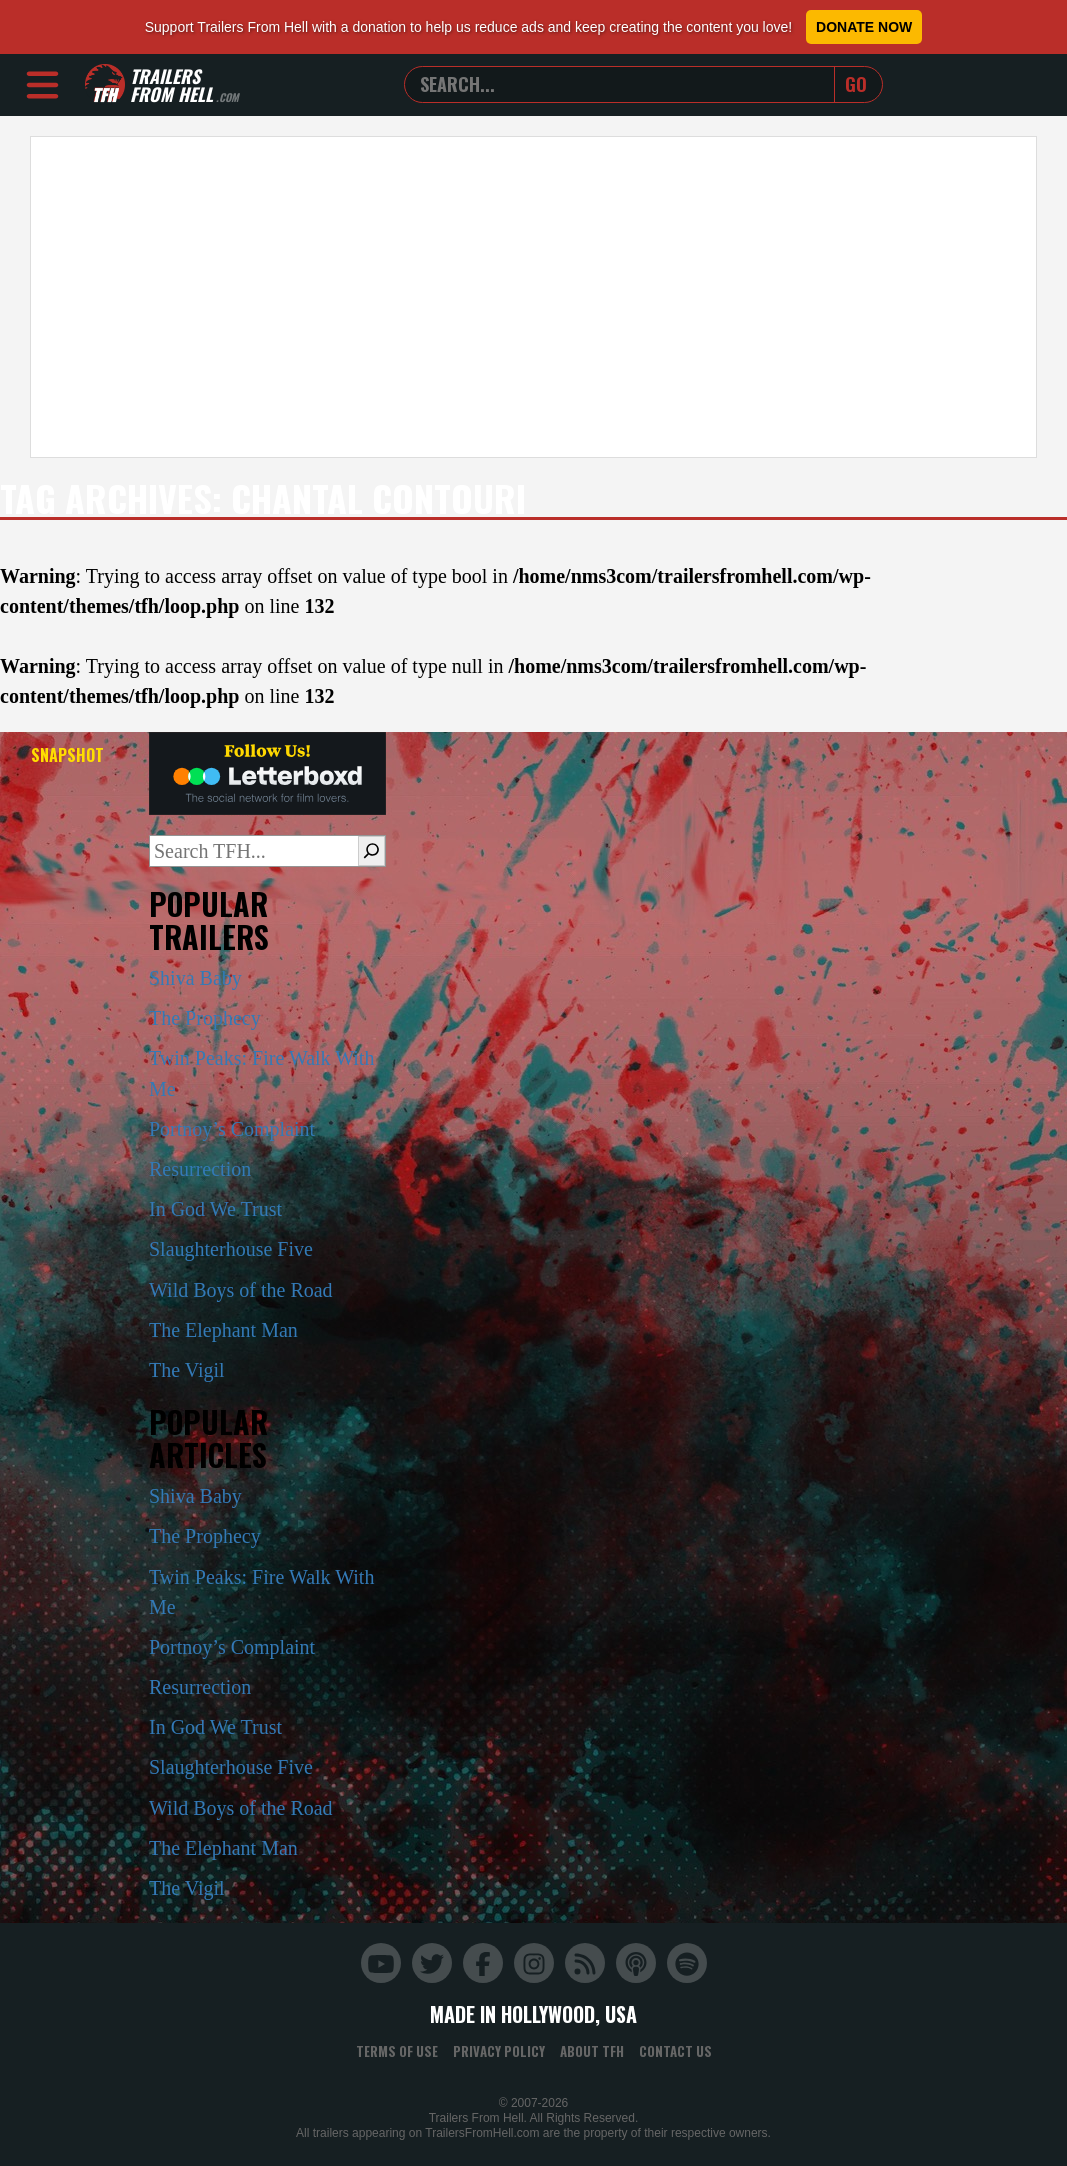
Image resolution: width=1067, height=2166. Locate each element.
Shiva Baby (195, 978)
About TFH (592, 2051)
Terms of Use (397, 2051)
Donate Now (864, 27)
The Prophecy (205, 1018)
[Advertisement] (533, 297)
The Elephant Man (223, 1330)
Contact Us (675, 2051)
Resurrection (200, 1169)
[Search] (371, 851)
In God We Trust (215, 1209)
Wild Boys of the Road (241, 1290)
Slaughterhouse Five (231, 1249)
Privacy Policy (499, 2051)
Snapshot (67, 755)
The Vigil (187, 1370)
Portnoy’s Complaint (232, 1129)
